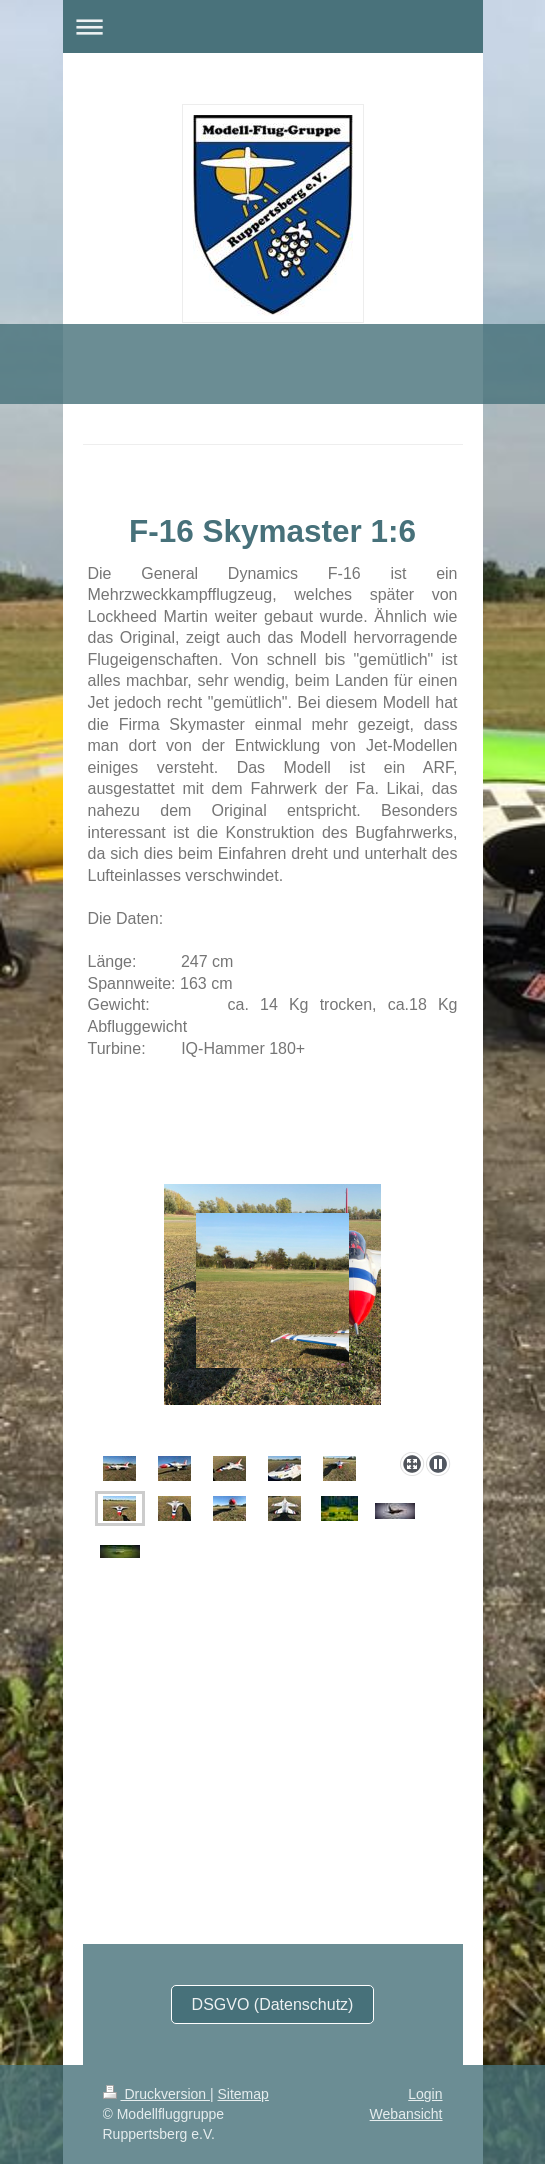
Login (425, 2094)
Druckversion (156, 2094)
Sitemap (243, 2094)
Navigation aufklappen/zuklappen (273, 26)
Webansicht (406, 2114)
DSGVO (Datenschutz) (273, 2004)
